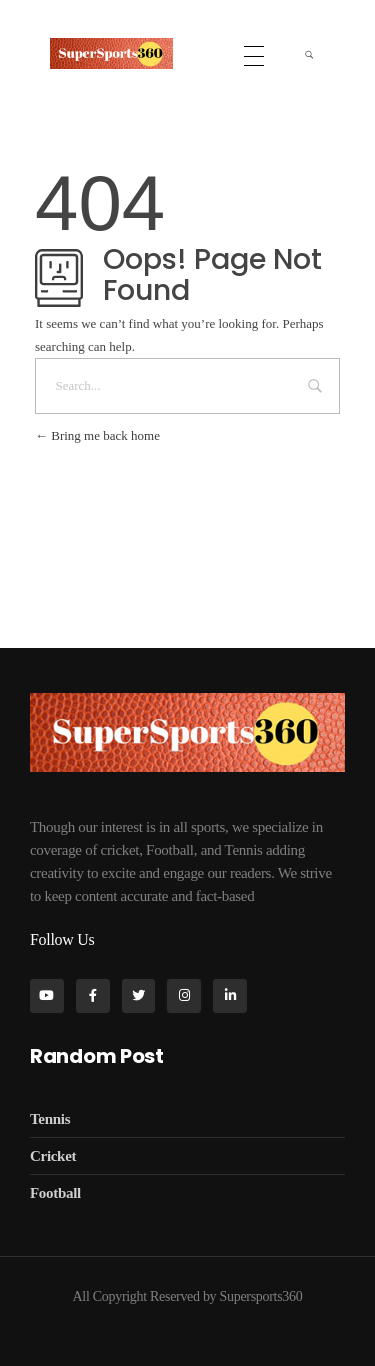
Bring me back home (97, 435)
